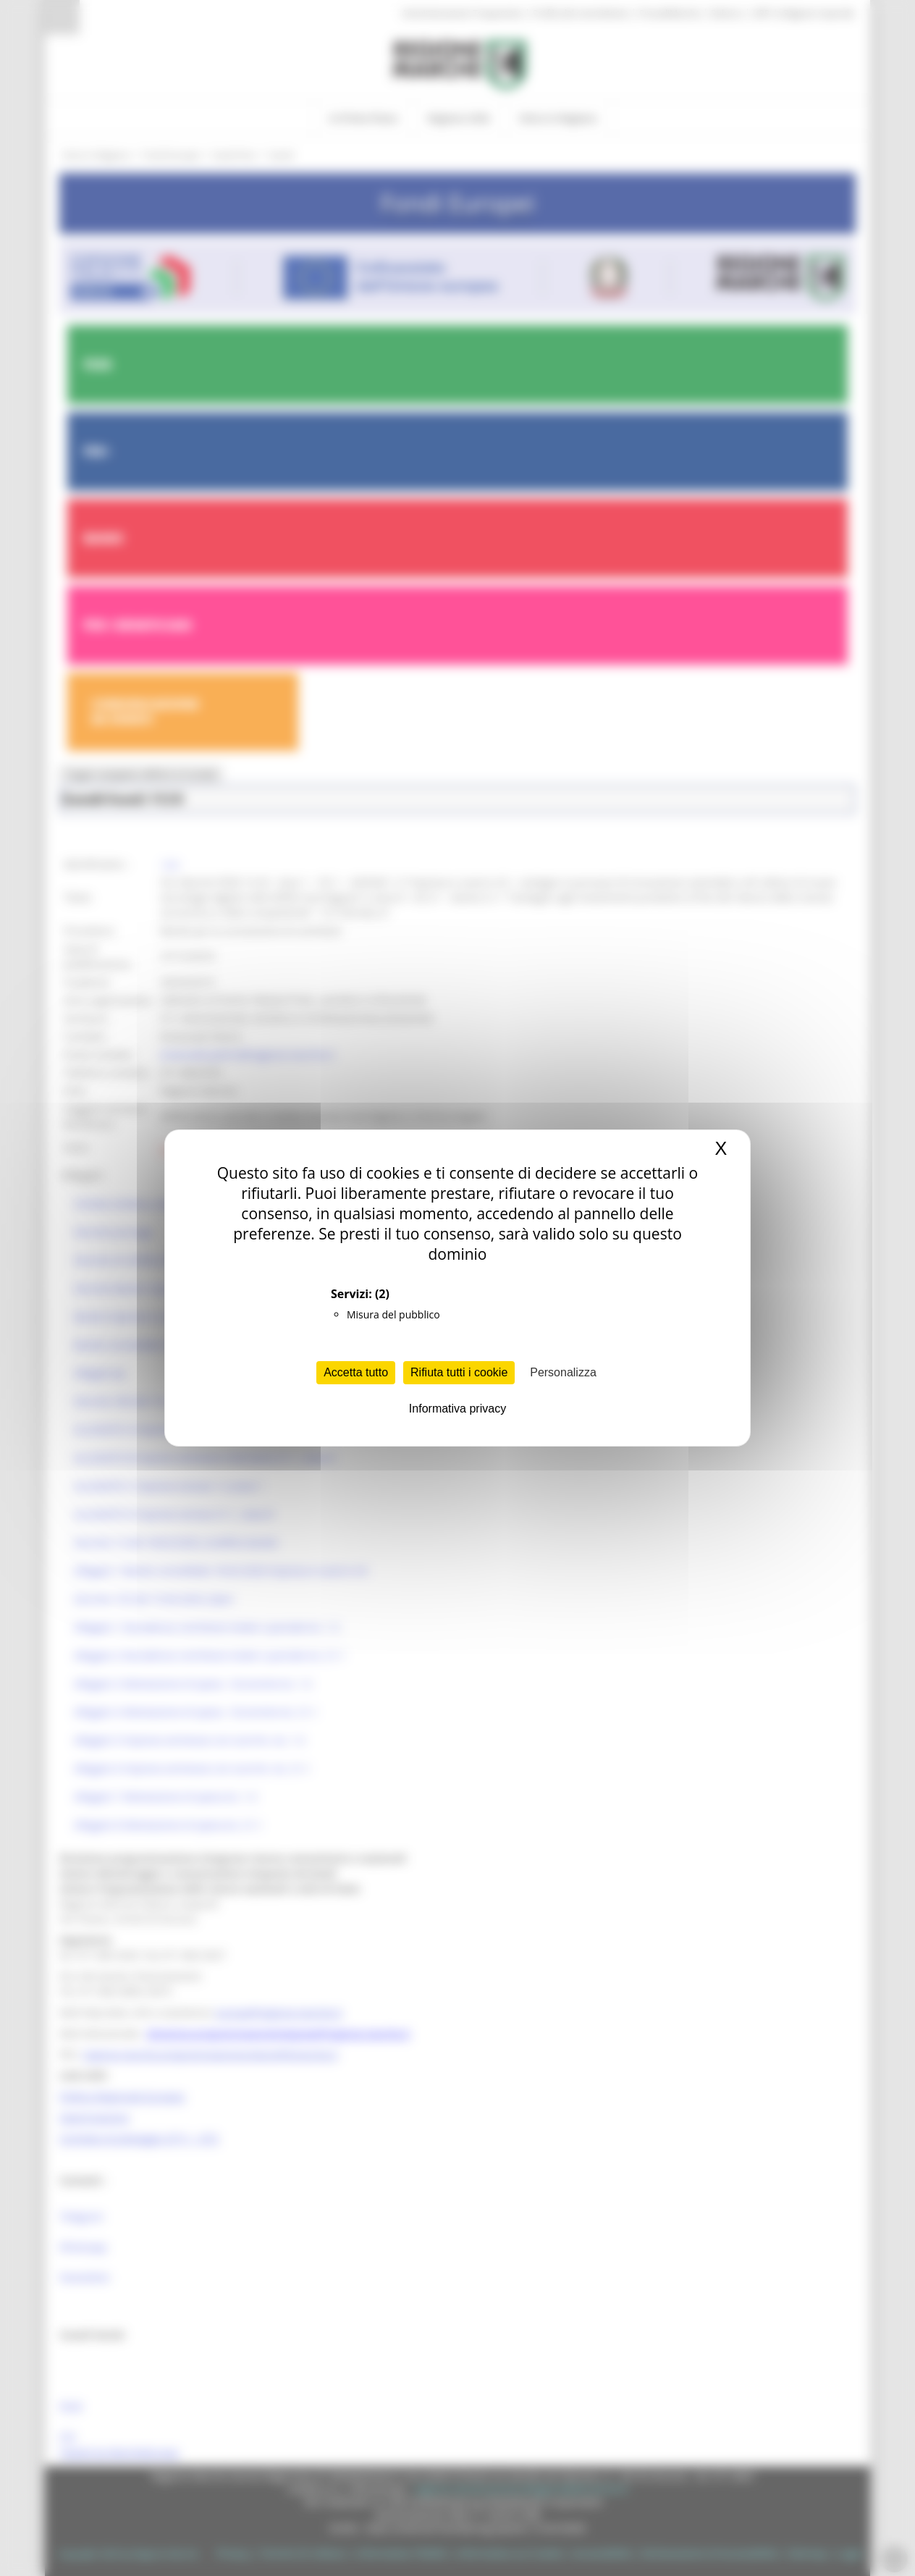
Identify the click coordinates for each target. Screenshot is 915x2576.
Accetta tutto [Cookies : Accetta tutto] (356, 1372)
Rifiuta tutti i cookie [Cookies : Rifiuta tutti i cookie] (458, 1372)
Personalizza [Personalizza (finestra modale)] (563, 1372)
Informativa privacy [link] (457, 1408)
